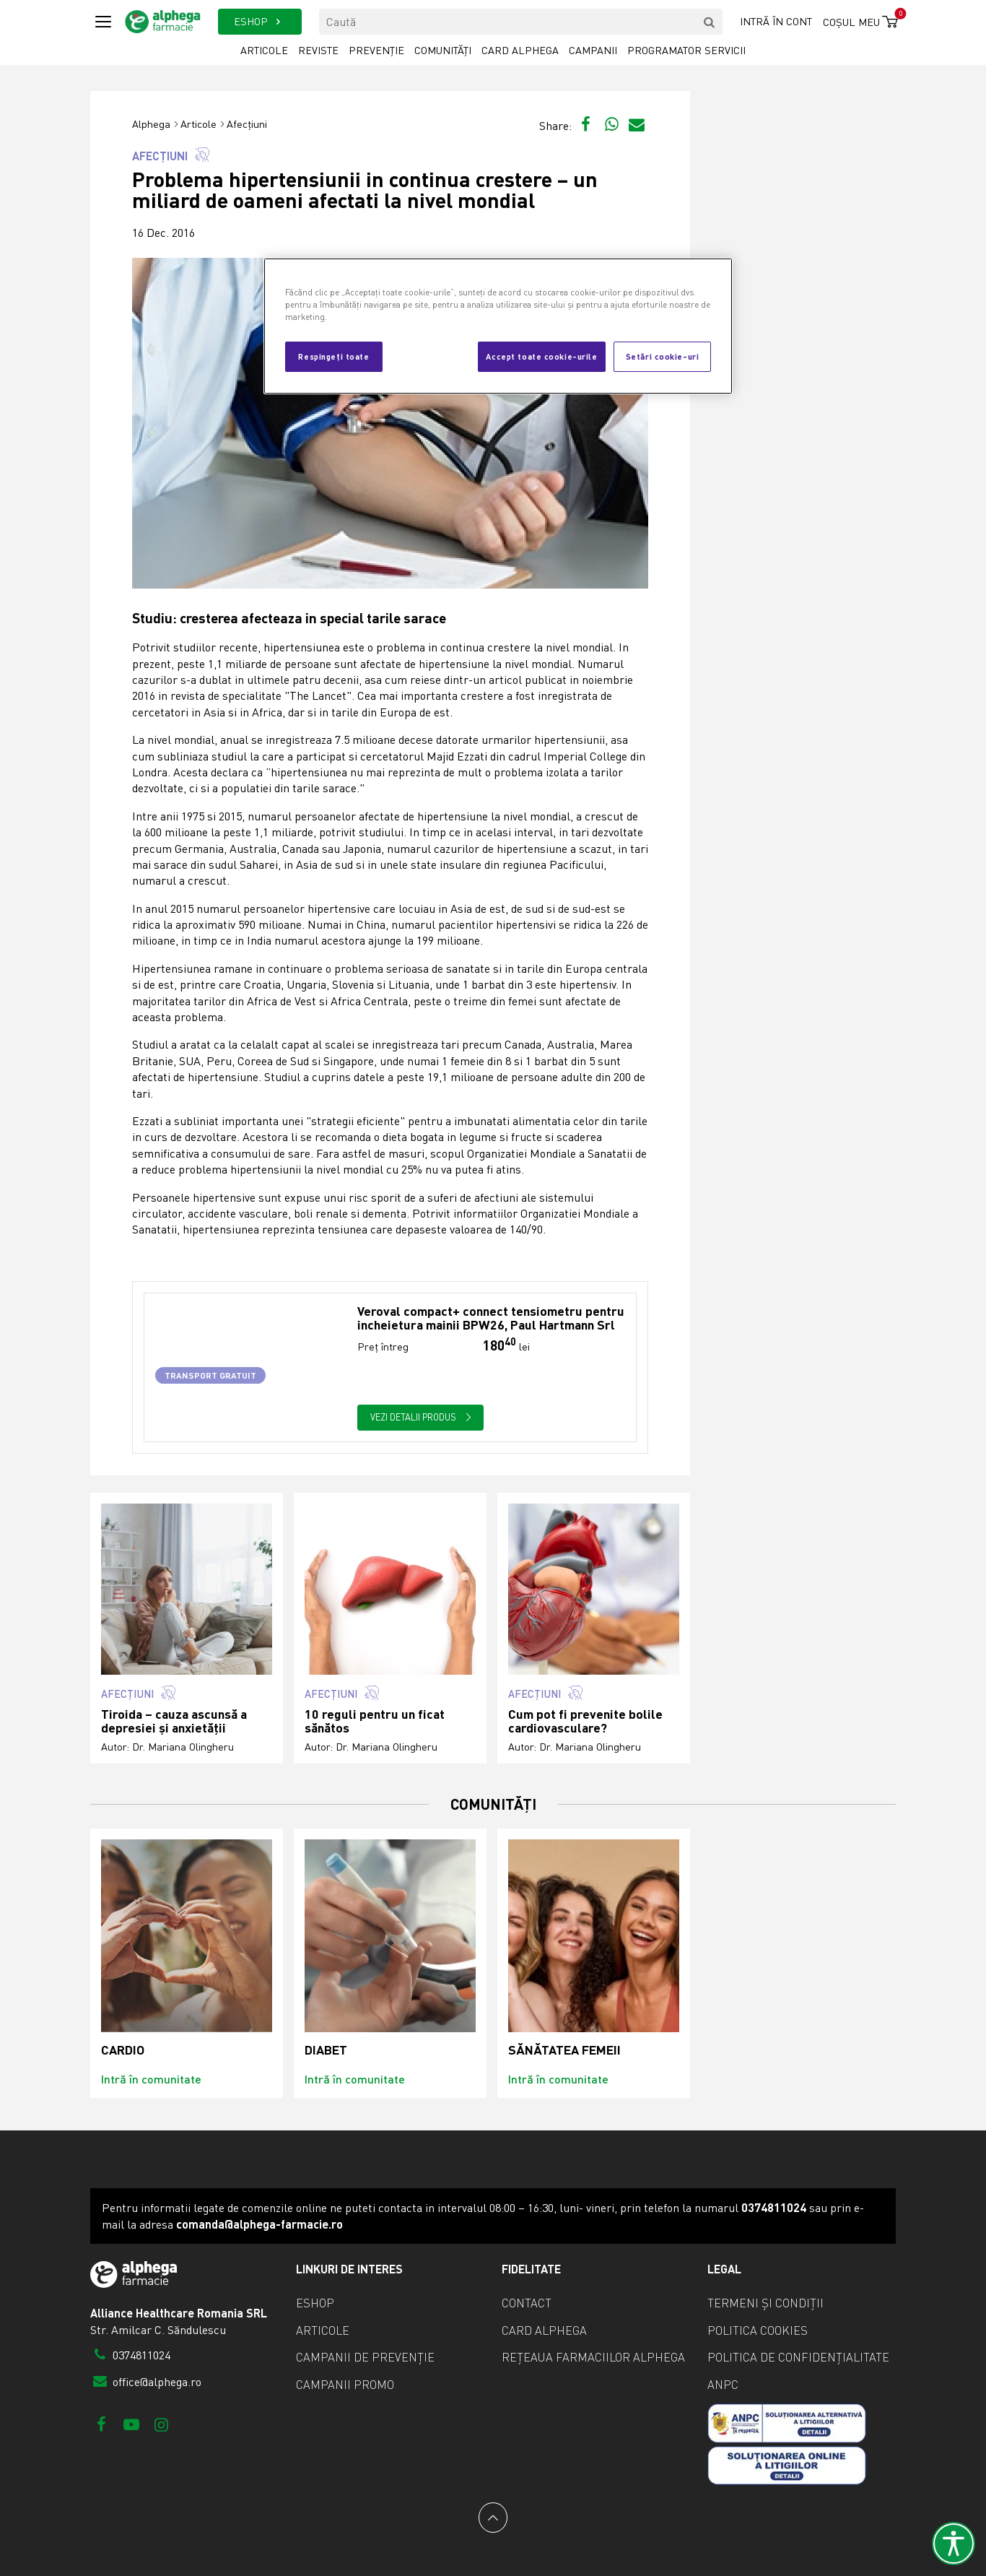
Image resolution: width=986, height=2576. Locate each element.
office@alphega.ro (145, 2382)
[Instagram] (161, 2424)
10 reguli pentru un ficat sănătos (375, 1721)
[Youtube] (131, 2424)
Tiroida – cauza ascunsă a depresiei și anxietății (174, 1721)
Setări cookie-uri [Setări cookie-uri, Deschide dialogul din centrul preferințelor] (662, 356)
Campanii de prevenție (365, 2357)
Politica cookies (757, 2330)
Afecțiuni (247, 124)
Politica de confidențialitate (798, 2357)
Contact (526, 2303)
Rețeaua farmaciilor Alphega (593, 2357)
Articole (264, 50)
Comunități (442, 50)
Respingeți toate (333, 356)
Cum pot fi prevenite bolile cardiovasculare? (585, 1721)
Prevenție (376, 50)
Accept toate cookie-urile (541, 356)
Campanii (593, 50)
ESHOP (259, 21)
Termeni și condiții (765, 2303)
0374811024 (130, 2355)
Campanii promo (345, 2384)
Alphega (151, 124)
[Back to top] (493, 2517)
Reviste (318, 50)
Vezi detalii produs (420, 1417)
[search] (710, 22)
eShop (315, 2303)
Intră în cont (776, 21)
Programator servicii (686, 50)
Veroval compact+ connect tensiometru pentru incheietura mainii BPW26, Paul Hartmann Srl (490, 1318)
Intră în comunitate (151, 2079)
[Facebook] (101, 2424)
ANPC (722, 2384)
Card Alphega (520, 50)
